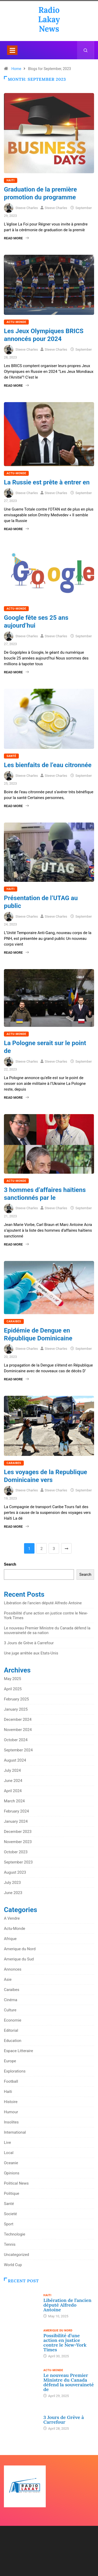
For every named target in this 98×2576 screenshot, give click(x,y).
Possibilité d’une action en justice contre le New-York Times (65, 2342)
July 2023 (12, 1882)
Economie (12, 2020)
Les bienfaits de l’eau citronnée (47, 765)
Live (7, 2142)
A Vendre (12, 1918)
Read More (16, 238)
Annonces (12, 1969)
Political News (16, 2183)
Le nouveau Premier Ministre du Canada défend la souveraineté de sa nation (47, 1630)
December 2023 (18, 1831)
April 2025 (13, 1689)
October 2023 (15, 1852)
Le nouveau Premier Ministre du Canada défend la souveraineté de (68, 2382)
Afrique (10, 1938)
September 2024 (18, 1750)
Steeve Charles (26, 208)
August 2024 (15, 1760)
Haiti (11, 180)
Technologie (14, 2234)
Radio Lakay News (49, 19)
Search (10, 1564)
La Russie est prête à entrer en (47, 482)
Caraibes (14, 1321)
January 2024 (16, 1821)
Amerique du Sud (19, 1959)
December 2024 (18, 1719)
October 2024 (15, 1740)
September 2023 (18, 1862)
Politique (11, 2193)
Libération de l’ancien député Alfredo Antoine (43, 1603)
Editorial (11, 2030)
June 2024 (13, 1780)
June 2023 (13, 1892)
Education (12, 2040)
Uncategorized (16, 2254)
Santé (11, 756)
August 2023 (15, 1872)
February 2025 (16, 1699)
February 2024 (16, 1811)
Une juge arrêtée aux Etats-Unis (31, 1653)
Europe (10, 2061)
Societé (10, 2214)
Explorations (15, 2071)
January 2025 (16, 1709)
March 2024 (14, 1801)
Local (8, 2152)
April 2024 (13, 1790)
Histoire (11, 2101)
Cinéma (10, 2000)
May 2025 (12, 1678)
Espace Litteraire (18, 2050)
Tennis (9, 2244)
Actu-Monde (16, 322)
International (15, 2132)
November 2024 (18, 1729)
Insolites (11, 2122)
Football (11, 2081)
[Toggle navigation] (12, 50)
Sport (8, 2224)
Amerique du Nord (20, 1949)
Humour (11, 2112)
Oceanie (11, 2163)
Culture (10, 2010)
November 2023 (18, 1841)
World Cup (13, 2264)
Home (16, 69)
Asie (7, 1979)
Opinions (11, 2173)
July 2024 (12, 1770)
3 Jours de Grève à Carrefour (29, 1643)
